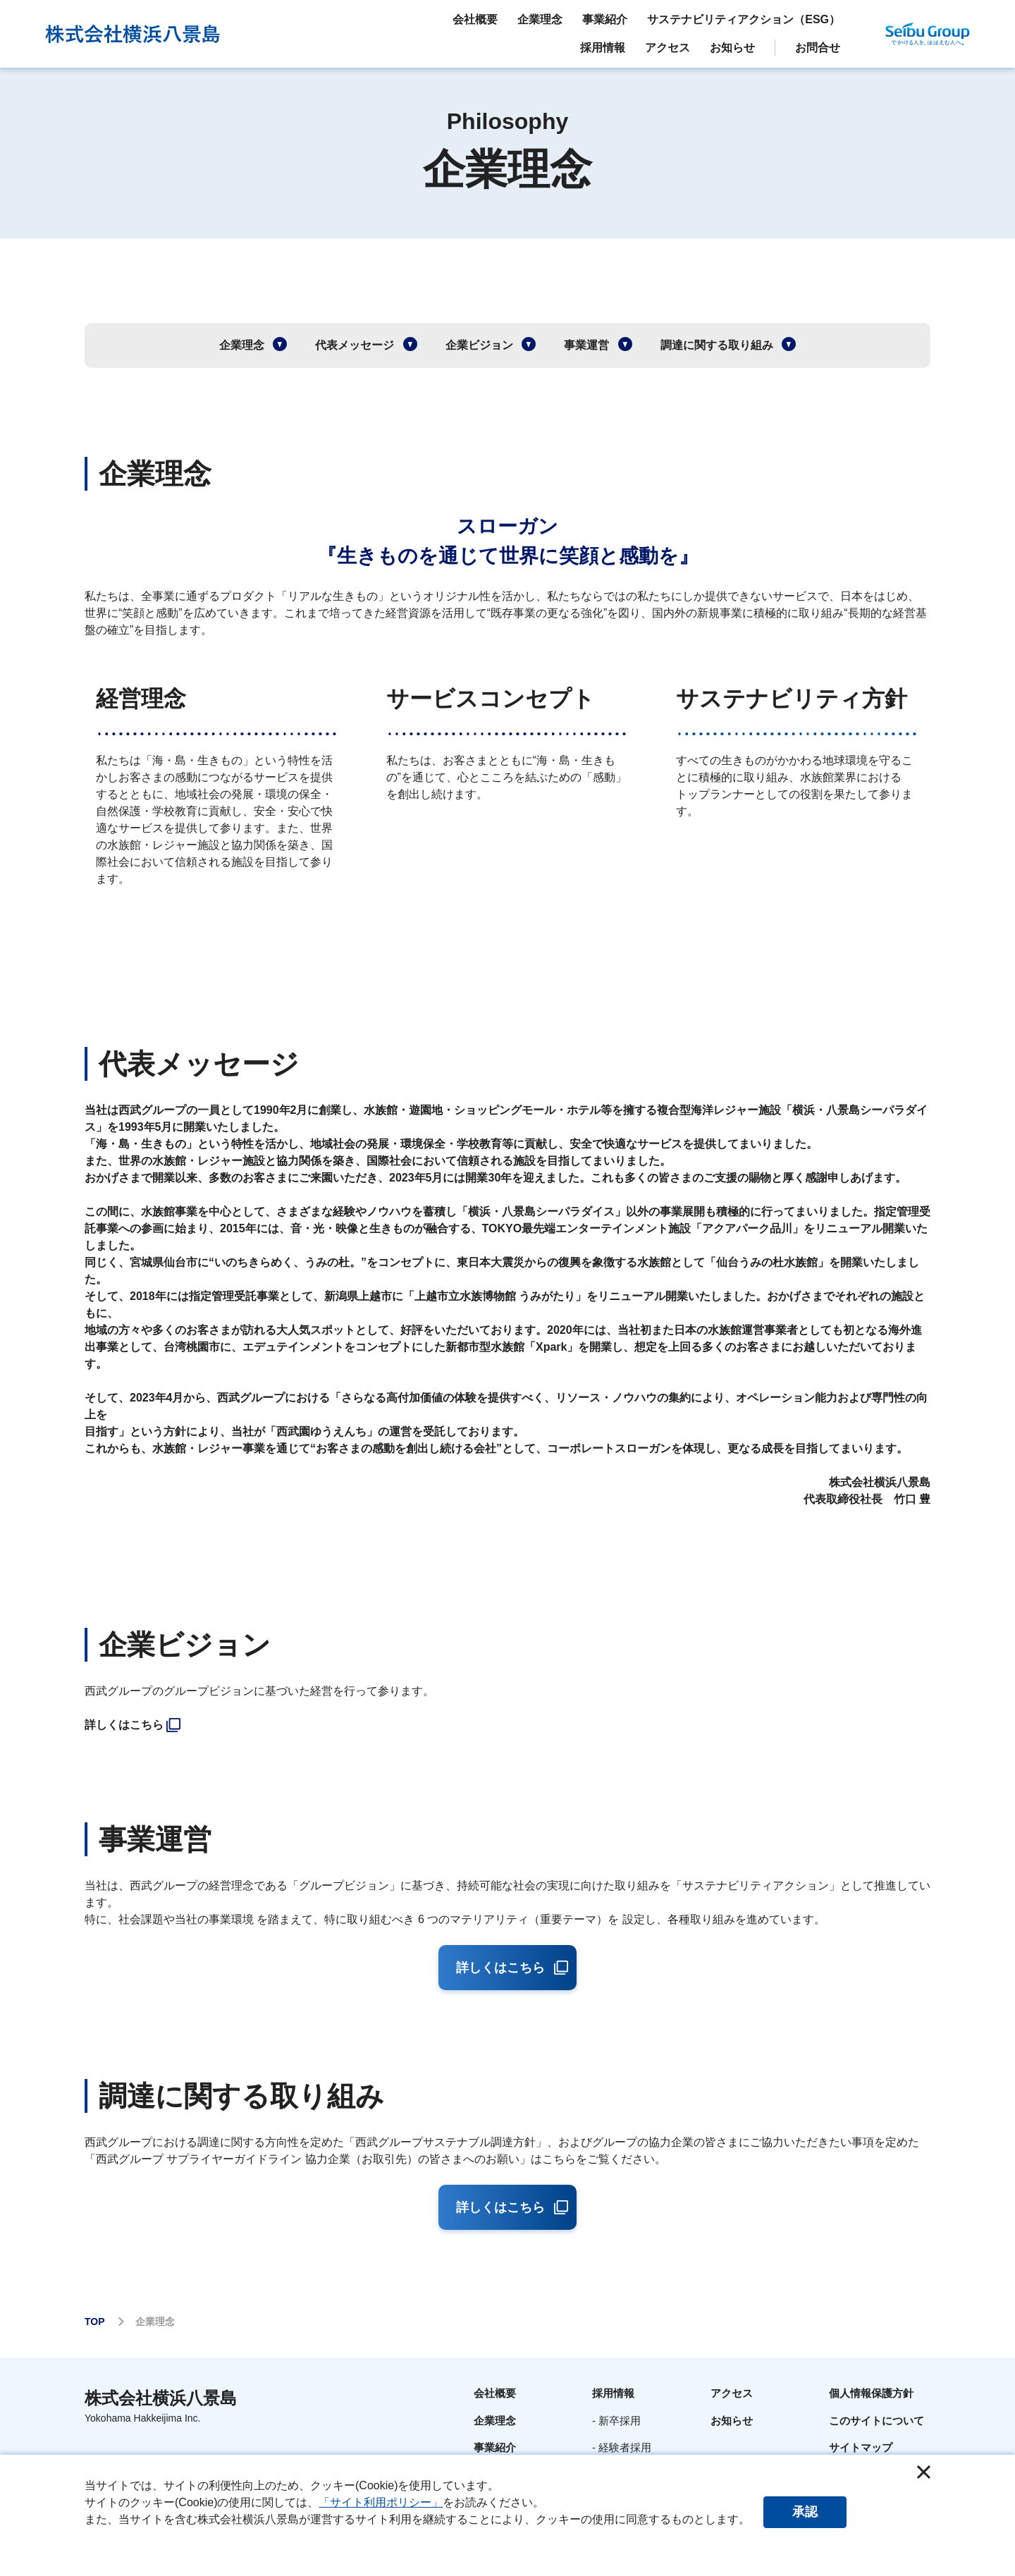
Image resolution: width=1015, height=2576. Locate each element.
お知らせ (731, 2421)
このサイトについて (876, 2421)
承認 (805, 2512)
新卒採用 (619, 2421)
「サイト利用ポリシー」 (381, 2502)
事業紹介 (495, 2447)
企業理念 (495, 2421)
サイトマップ (860, 2447)
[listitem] (507, 1725)
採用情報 (613, 2393)
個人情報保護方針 (871, 2393)
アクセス (731, 2393)
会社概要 (495, 2393)
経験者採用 (624, 2447)
